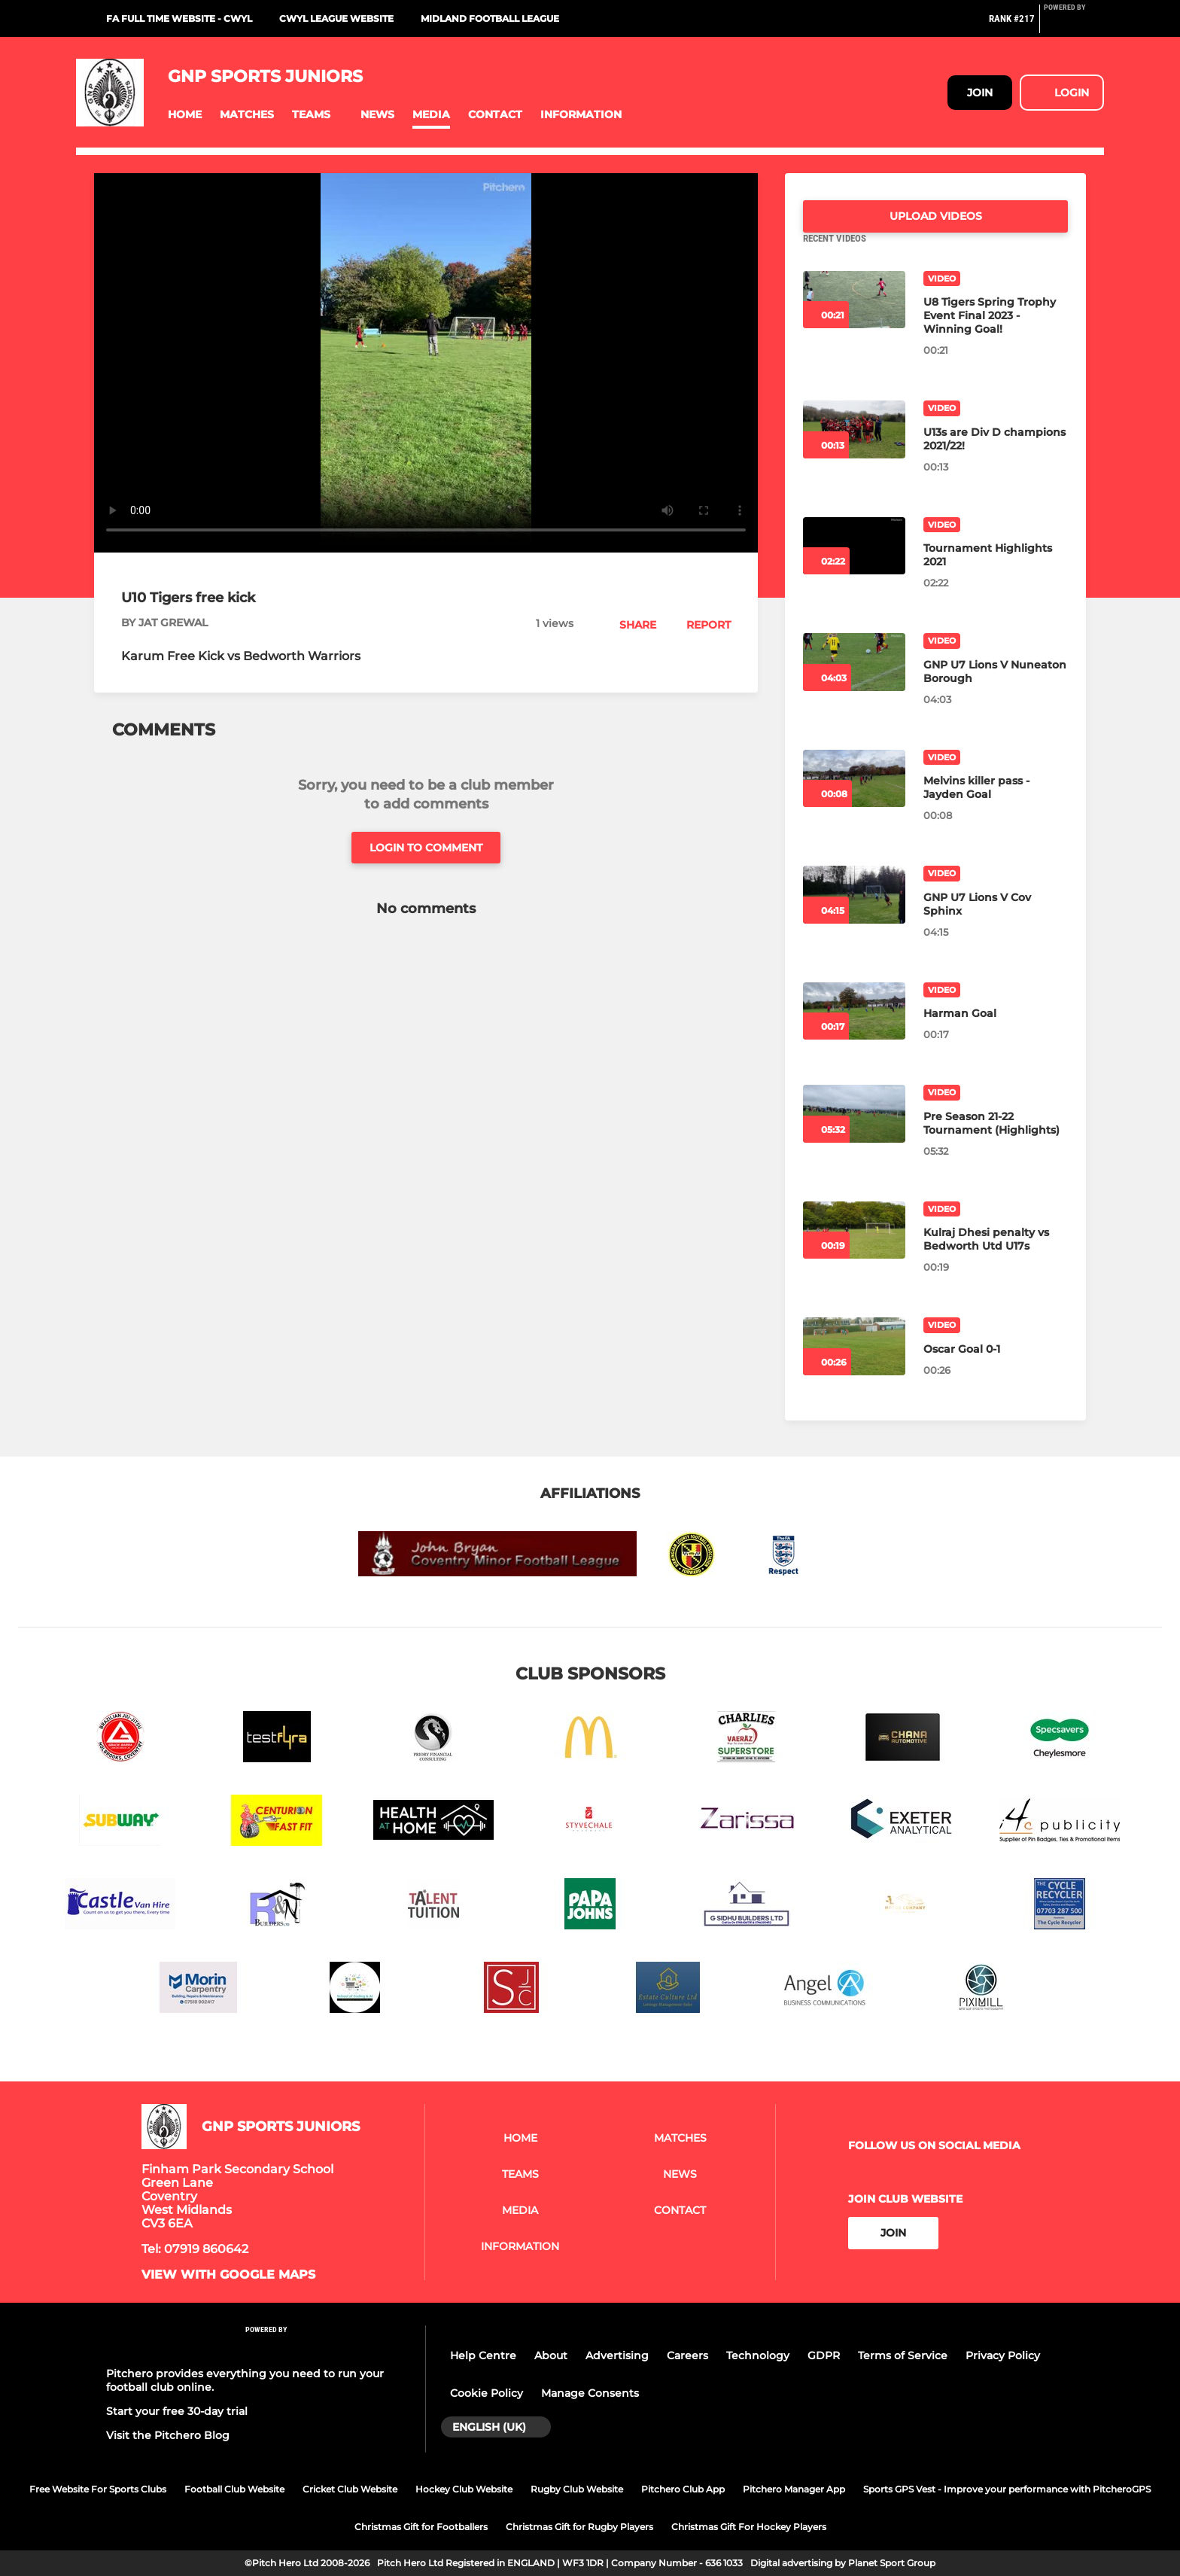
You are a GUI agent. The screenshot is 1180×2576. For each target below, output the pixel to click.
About (550, 2355)
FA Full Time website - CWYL (179, 18)
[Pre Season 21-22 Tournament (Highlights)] (854, 1132)
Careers (687, 2355)
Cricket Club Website (350, 2489)
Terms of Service (902, 2355)
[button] (185, 114)
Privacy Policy (1003, 2355)
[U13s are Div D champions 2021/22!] (854, 448)
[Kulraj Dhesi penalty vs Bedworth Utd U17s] (854, 1248)
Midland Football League (490, 18)
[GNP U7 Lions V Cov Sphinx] (854, 913)
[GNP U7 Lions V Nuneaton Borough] (854, 680)
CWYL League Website (336, 18)
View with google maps (228, 2275)
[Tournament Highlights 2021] (854, 564)
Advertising (617, 2355)
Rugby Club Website (577, 2489)
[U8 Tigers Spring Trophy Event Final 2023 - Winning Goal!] (854, 318)
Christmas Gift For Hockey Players (748, 2526)
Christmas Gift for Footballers (421, 2526)
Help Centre (483, 2355)
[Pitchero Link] (1074, 25)
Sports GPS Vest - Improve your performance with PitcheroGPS (1007, 2489)
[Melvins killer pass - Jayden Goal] (854, 797)
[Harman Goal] (854, 1029)
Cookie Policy (486, 2393)
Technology (757, 2355)
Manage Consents (590, 2393)
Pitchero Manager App (794, 2489)
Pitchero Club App (683, 2489)
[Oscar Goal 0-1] (854, 1364)
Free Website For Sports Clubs (97, 2489)
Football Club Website (234, 2489)
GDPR (823, 2355)
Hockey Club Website (463, 2489)
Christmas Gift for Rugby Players (579, 2526)
